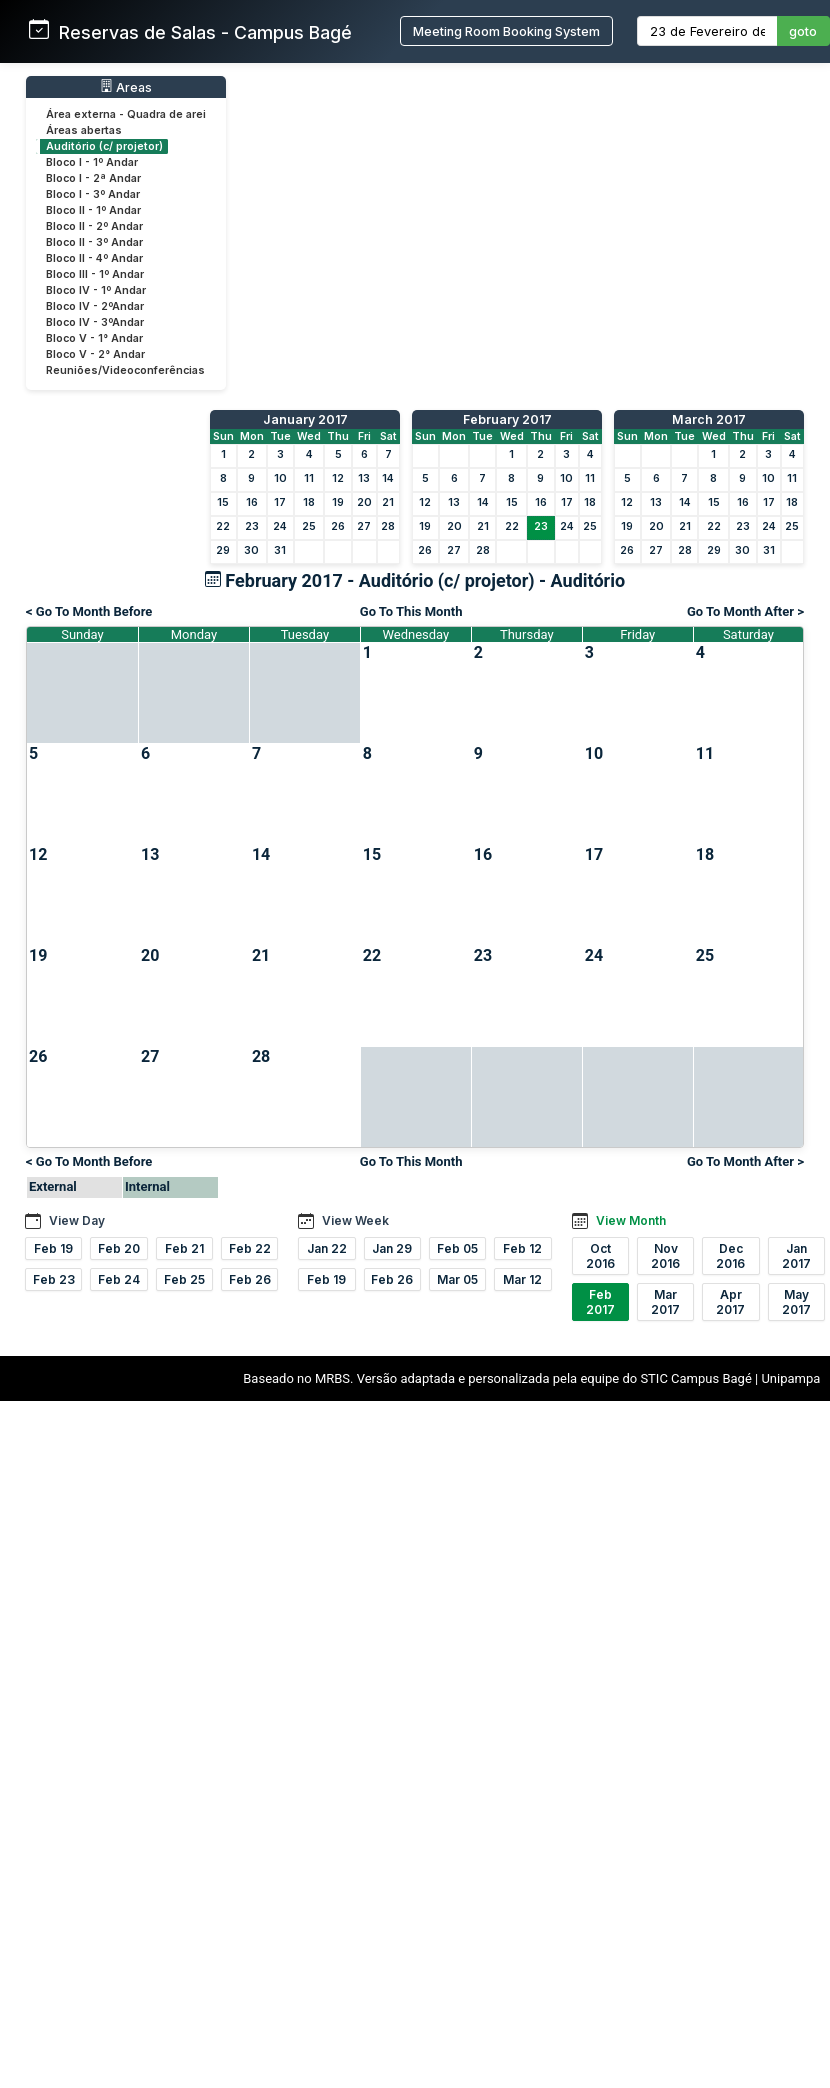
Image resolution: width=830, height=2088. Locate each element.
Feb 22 (250, 1248)
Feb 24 (119, 1279)
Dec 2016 (730, 1256)
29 (223, 550)
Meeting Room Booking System (506, 31)
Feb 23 (54, 1279)
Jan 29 (392, 1248)
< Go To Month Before (89, 611)
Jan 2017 (796, 1256)
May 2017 (796, 1302)
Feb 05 (457, 1248)
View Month (631, 1220)
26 (338, 526)
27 (364, 526)
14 (388, 478)
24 (280, 526)
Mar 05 (457, 1279)
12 (338, 478)
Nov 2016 (665, 1256)
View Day (77, 1220)
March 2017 (709, 419)
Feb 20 (119, 1248)
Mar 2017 (665, 1302)
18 (309, 502)
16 (252, 502)
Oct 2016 (600, 1256)
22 (223, 526)
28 (388, 526)
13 (364, 478)
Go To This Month (411, 611)
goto (803, 31)
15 (223, 502)
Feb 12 (522, 1248)
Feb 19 (53, 1248)
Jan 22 (327, 1248)
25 (309, 526)
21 (388, 502)
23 (252, 526)
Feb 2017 (600, 1302)
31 (280, 550)
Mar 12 (522, 1279)
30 (251, 550)
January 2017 (305, 419)
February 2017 (507, 419)
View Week (355, 1220)
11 (309, 478)
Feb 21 (184, 1248)
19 (338, 502)
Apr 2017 (730, 1302)
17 (280, 502)
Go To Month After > (745, 611)
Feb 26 (250, 1279)
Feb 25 (184, 1279)
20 (364, 502)
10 (280, 478)
